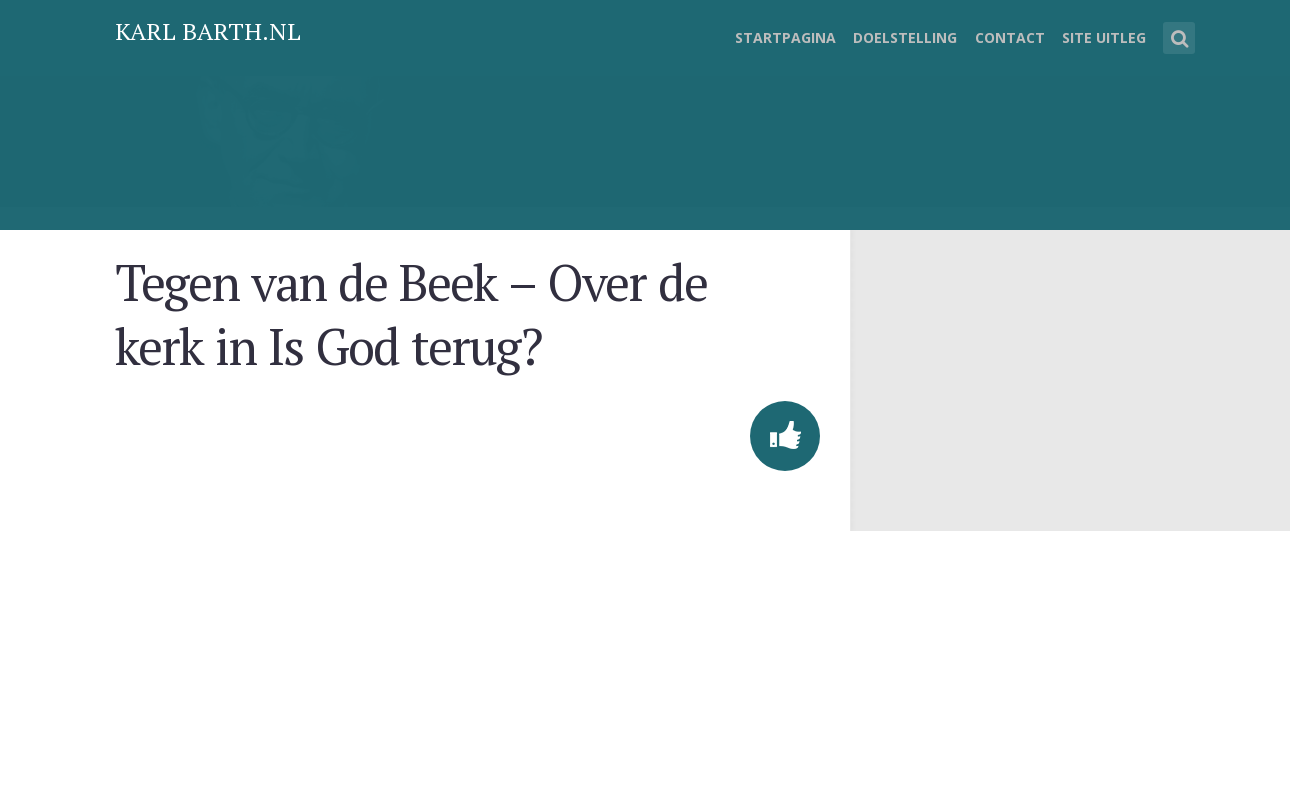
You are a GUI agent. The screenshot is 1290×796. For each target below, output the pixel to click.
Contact (1010, 37)
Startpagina (785, 37)
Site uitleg (1104, 37)
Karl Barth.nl (208, 31)
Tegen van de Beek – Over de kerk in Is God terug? (411, 314)
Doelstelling (905, 37)
